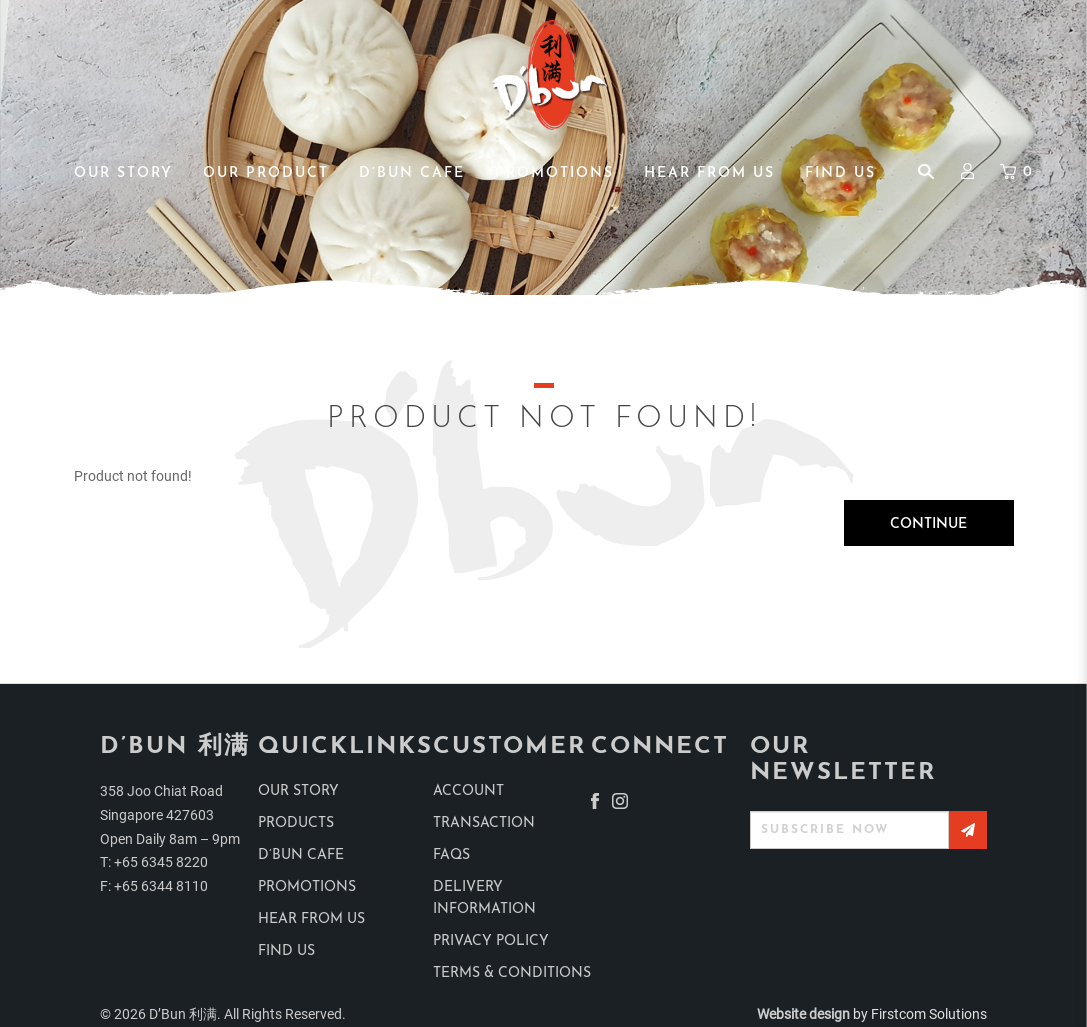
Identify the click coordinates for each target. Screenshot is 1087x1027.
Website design (803, 1014)
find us (286, 951)
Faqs (451, 855)
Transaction (484, 823)
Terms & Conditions (512, 973)
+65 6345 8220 (161, 862)
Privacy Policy (491, 941)
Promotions (307, 887)
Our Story (298, 791)
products (296, 823)
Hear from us (311, 919)
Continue (928, 524)
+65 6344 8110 (161, 886)
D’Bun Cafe (301, 855)
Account (468, 791)
